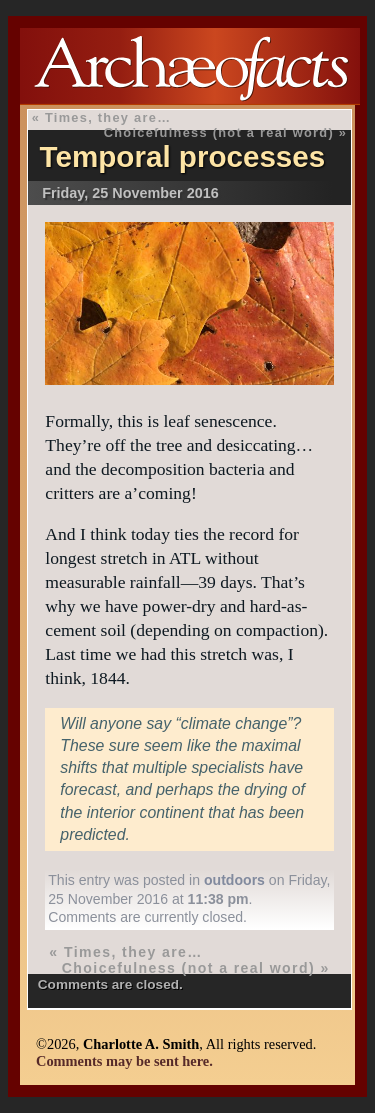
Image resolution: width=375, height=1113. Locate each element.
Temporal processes (183, 156)
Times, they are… (108, 117)
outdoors (234, 880)
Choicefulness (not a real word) (219, 132)
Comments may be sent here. (124, 1061)
